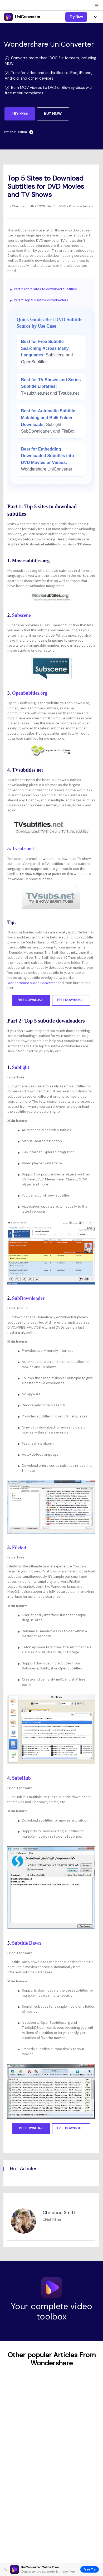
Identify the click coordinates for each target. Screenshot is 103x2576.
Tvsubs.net (23, 848)
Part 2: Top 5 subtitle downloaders (41, 300)
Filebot (19, 1547)
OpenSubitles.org (29, 693)
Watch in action (18, 132)
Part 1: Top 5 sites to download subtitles (45, 289)
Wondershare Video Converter (32, 983)
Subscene (21, 615)
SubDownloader (28, 1298)
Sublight (20, 1067)
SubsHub (21, 1778)
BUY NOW (53, 113)
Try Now (76, 16)
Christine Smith (22, 206)
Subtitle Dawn (26, 1943)
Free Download (31, 1000)
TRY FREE (20, 113)
